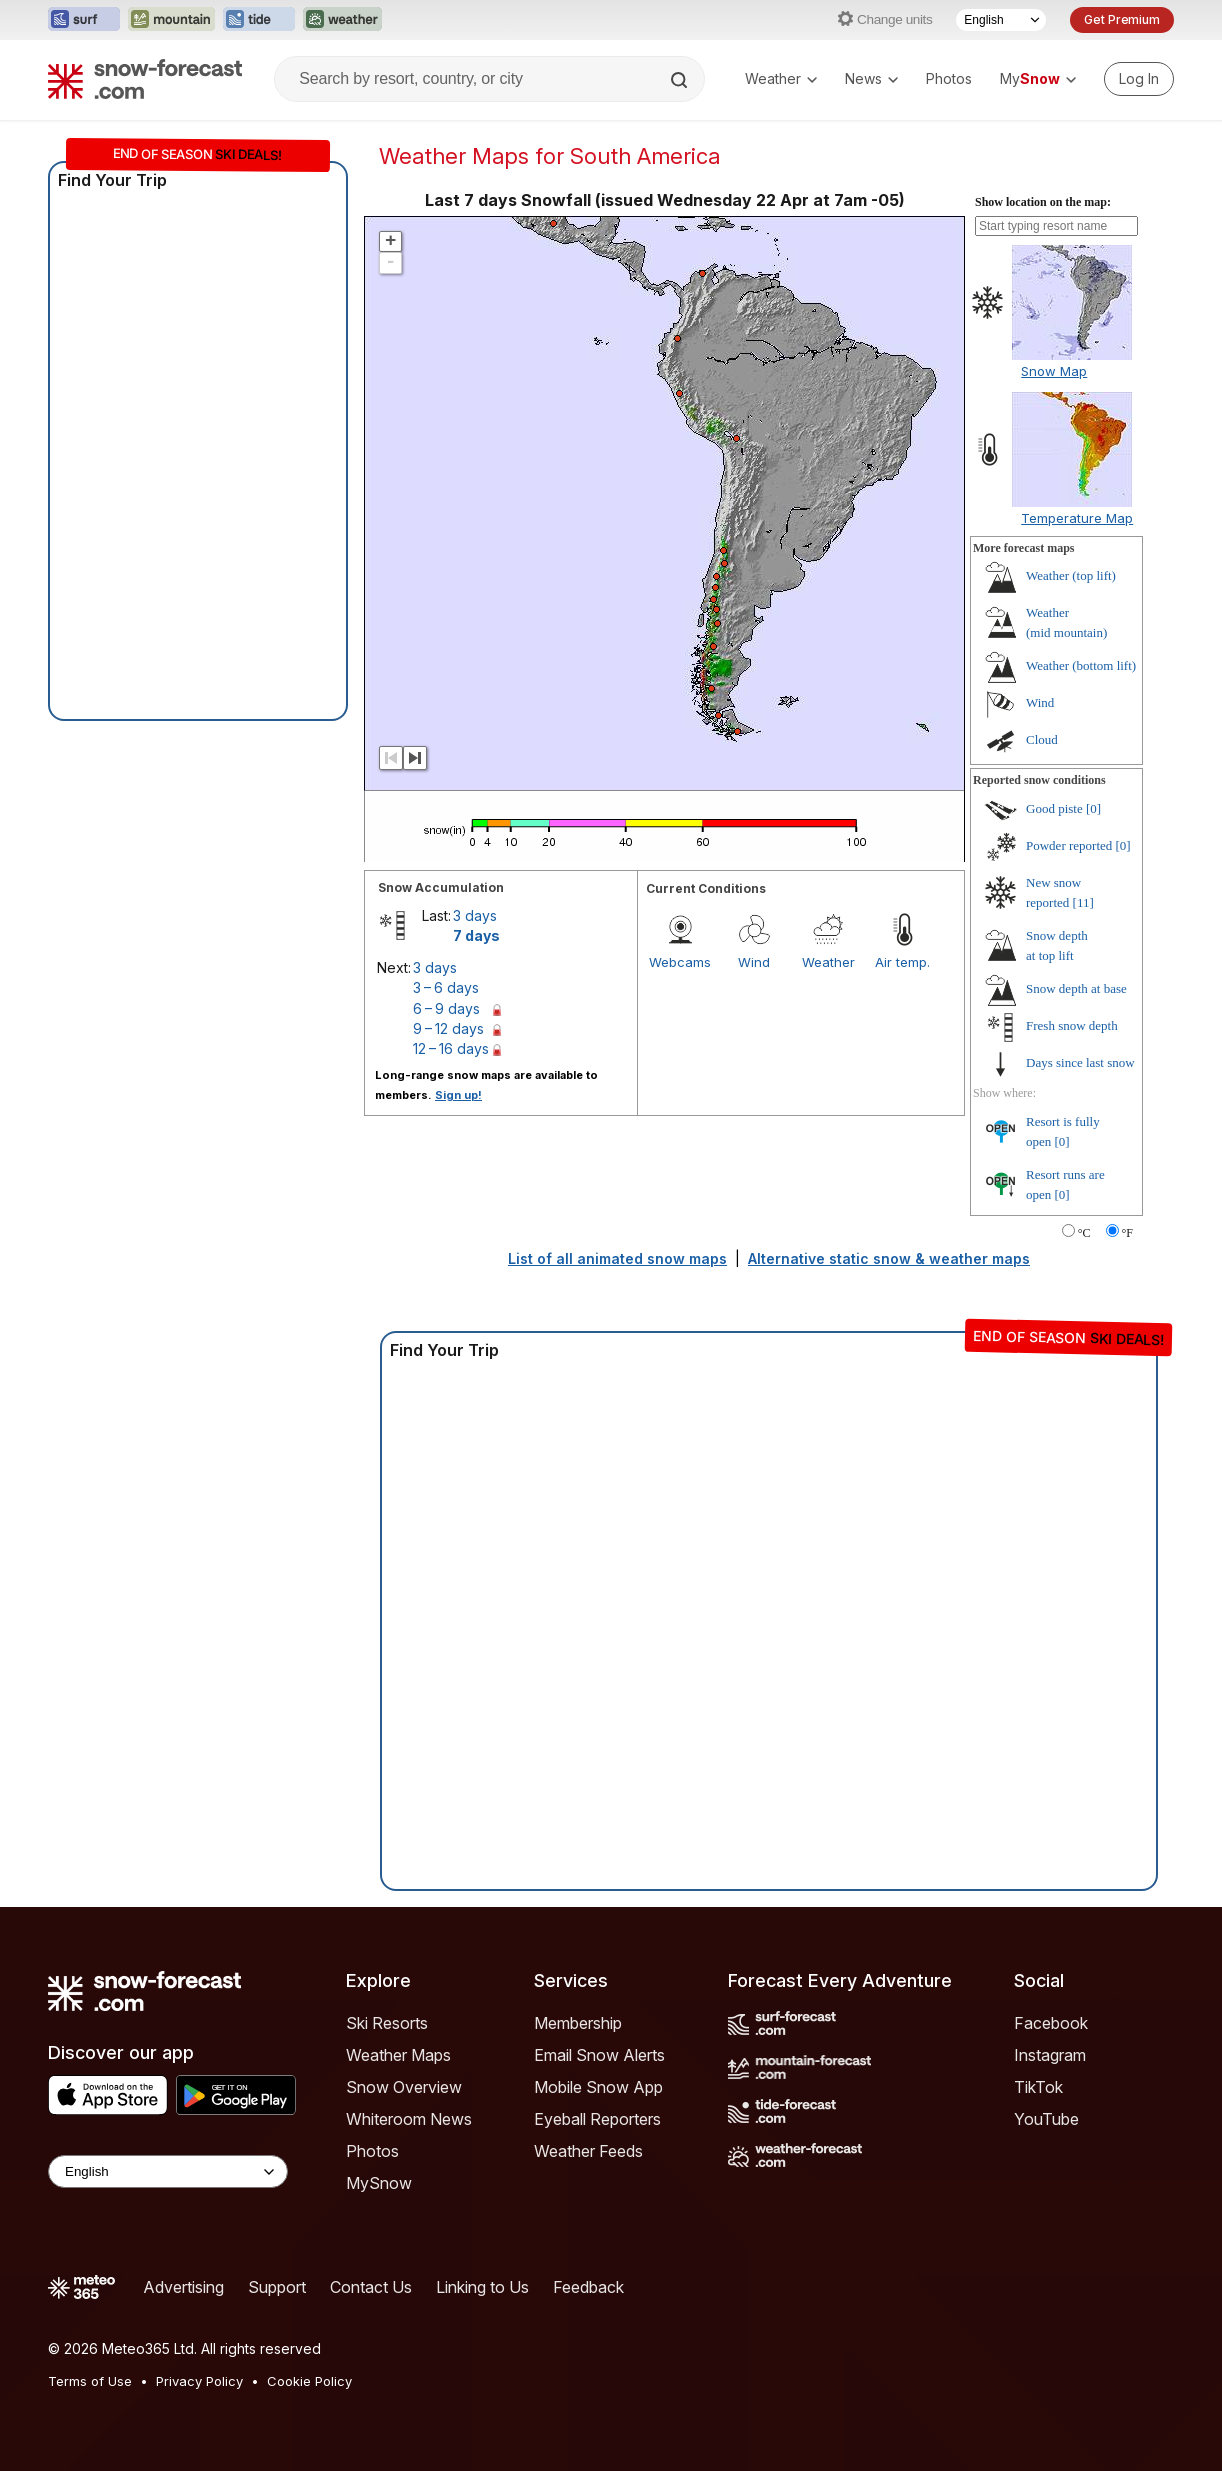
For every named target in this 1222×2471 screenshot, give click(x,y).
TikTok (1038, 2087)
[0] (1093, 808)
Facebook (1051, 2023)
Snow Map (1054, 371)
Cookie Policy (309, 2381)
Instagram (1050, 2055)
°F (1127, 1233)
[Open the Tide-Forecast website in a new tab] (259, 20)
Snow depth (1076, 988)
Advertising (183, 2287)
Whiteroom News (409, 2119)
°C (1084, 1233)
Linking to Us (482, 2287)
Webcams (680, 962)
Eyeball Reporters (597, 2119)
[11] (1083, 902)
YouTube (1046, 2119)
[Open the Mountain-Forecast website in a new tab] (171, 20)
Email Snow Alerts (599, 2055)
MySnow (379, 2183)
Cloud (1042, 739)
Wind (754, 962)
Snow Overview (404, 2087)
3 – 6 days (446, 987)
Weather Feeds (588, 2151)
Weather (781, 78)
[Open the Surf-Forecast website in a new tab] (84, 20)
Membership (578, 2023)
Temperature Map (1077, 518)
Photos (949, 78)
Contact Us (371, 2287)
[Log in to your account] (1139, 79)
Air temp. (902, 962)
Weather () (1071, 575)
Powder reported (1069, 845)
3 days (475, 915)
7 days (476, 935)
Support (277, 2287)
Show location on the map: (1043, 202)
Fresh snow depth (1072, 1025)
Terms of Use (90, 2381)
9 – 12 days (448, 1028)
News (871, 78)
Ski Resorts (387, 2023)
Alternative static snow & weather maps (889, 1258)
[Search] (681, 80)
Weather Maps (398, 2055)
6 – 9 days (446, 1008)
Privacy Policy (199, 2381)
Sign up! (458, 1095)
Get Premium (1122, 19)
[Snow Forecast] (145, 79)
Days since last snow (1080, 1062)
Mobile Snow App (598, 2087)
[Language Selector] (1001, 20)
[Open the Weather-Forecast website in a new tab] (342, 20)
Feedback (588, 2287)
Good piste (1054, 808)
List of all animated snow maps (617, 1258)
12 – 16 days (451, 1048)
